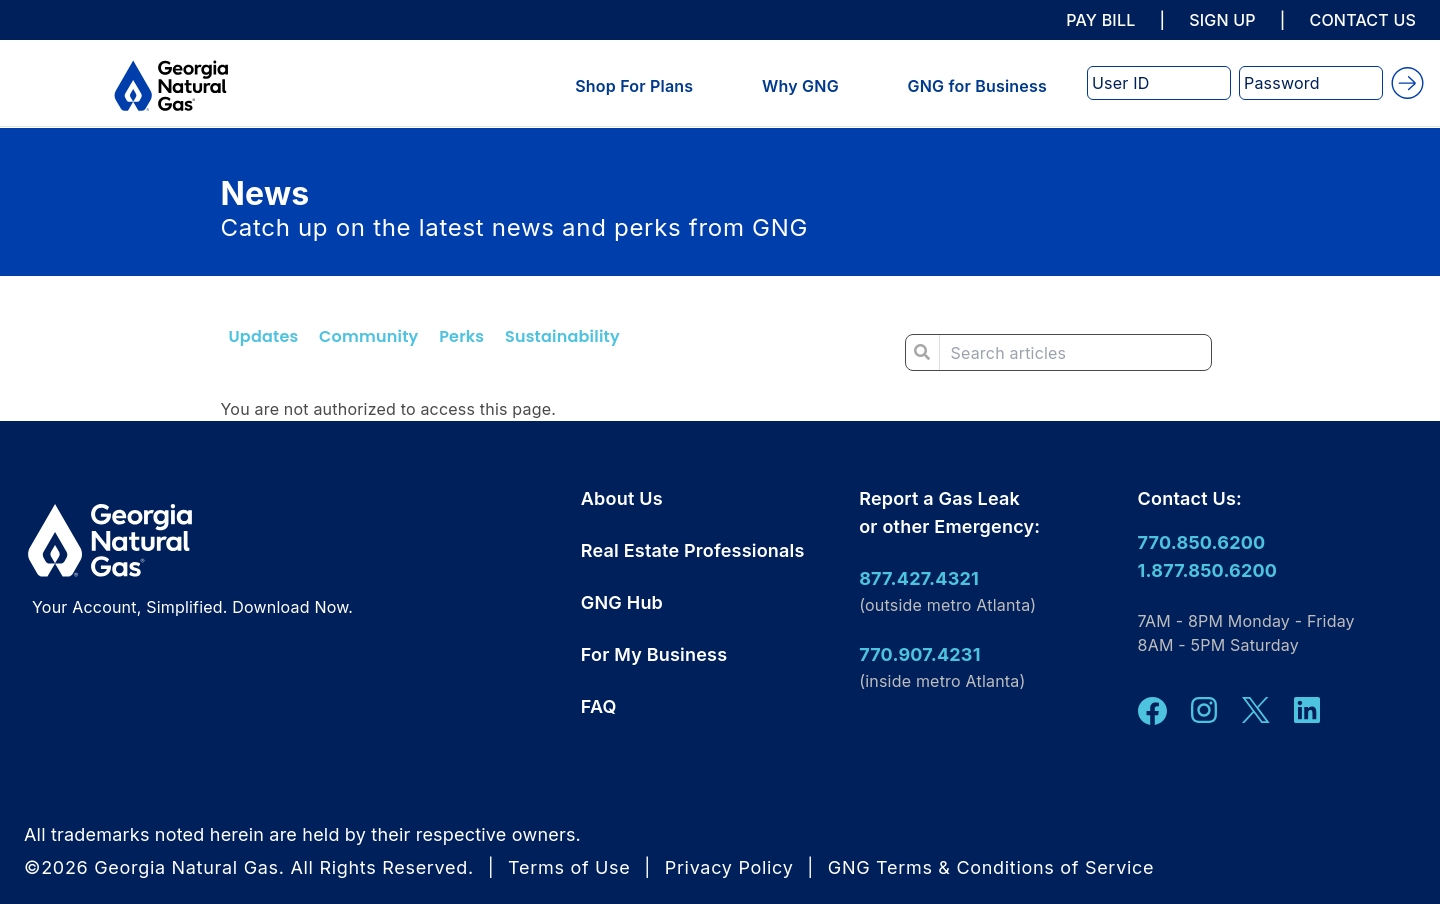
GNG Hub (622, 602)
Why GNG (800, 86)
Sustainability (562, 336)
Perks (461, 336)
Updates (264, 336)
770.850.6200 (1202, 542)
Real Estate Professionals (693, 550)
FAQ (599, 706)
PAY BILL (1100, 20)
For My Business (654, 654)
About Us (622, 498)
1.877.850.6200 (1208, 570)
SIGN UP (1222, 20)
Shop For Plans (634, 86)
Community (368, 336)
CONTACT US (1362, 20)
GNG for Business (977, 86)
